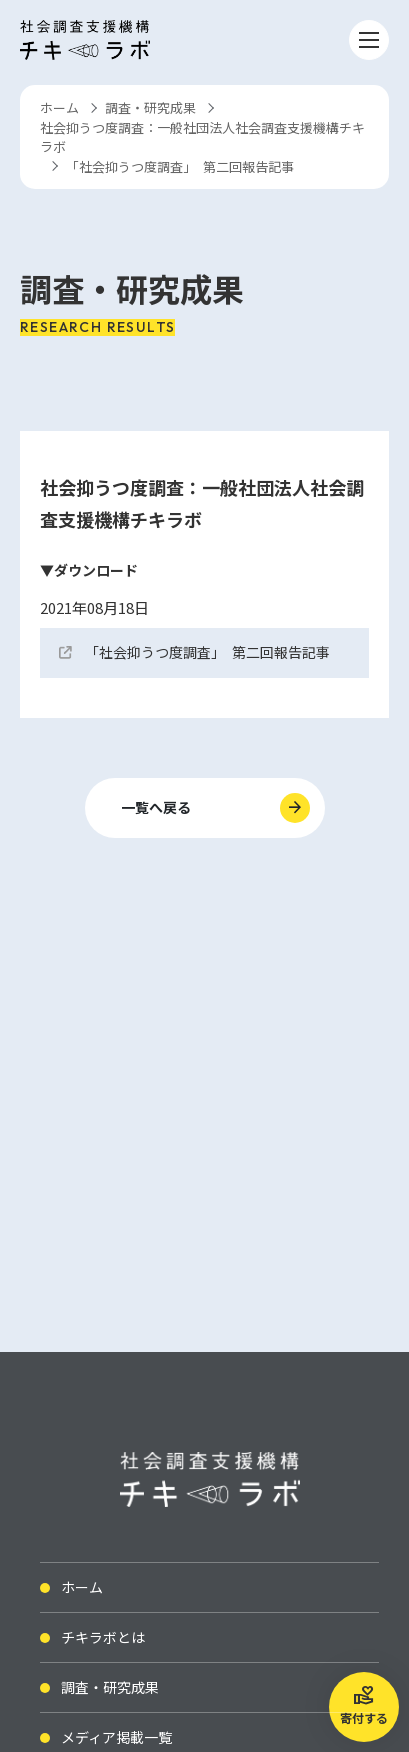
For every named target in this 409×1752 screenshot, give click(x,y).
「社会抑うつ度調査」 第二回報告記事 (207, 652)
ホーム (59, 107)
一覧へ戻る (156, 807)
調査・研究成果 (150, 107)
